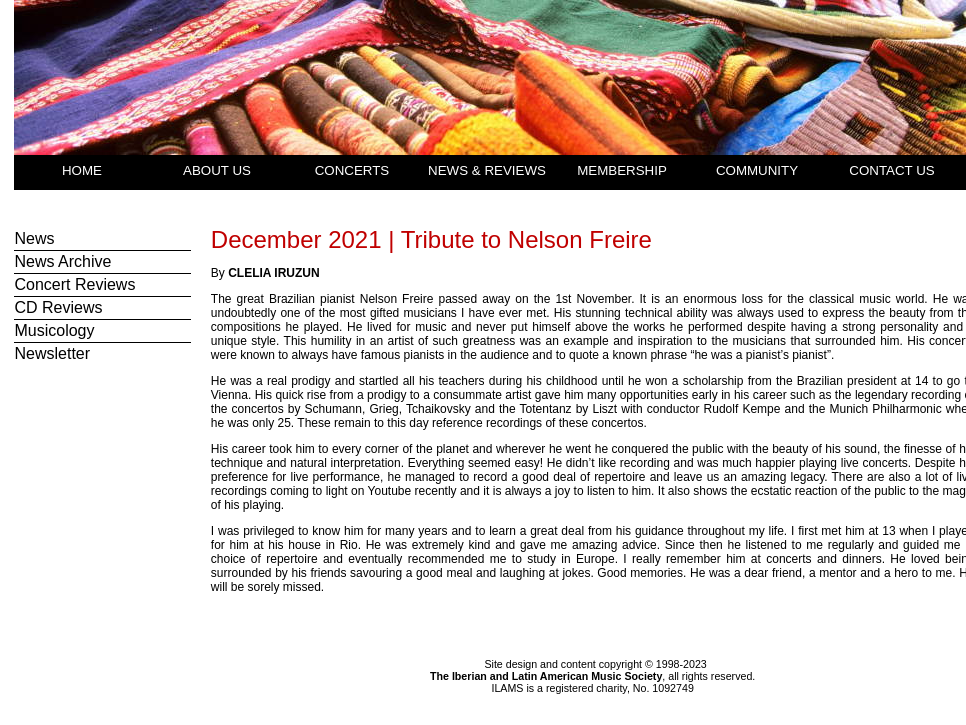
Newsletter (52, 353)
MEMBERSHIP (622, 170)
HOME (82, 170)
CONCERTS (352, 170)
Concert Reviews (74, 284)
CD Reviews (58, 307)
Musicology (54, 330)
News (34, 238)
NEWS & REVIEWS (487, 170)
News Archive (62, 261)
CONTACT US (891, 170)
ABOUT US (217, 170)
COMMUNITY (757, 170)
